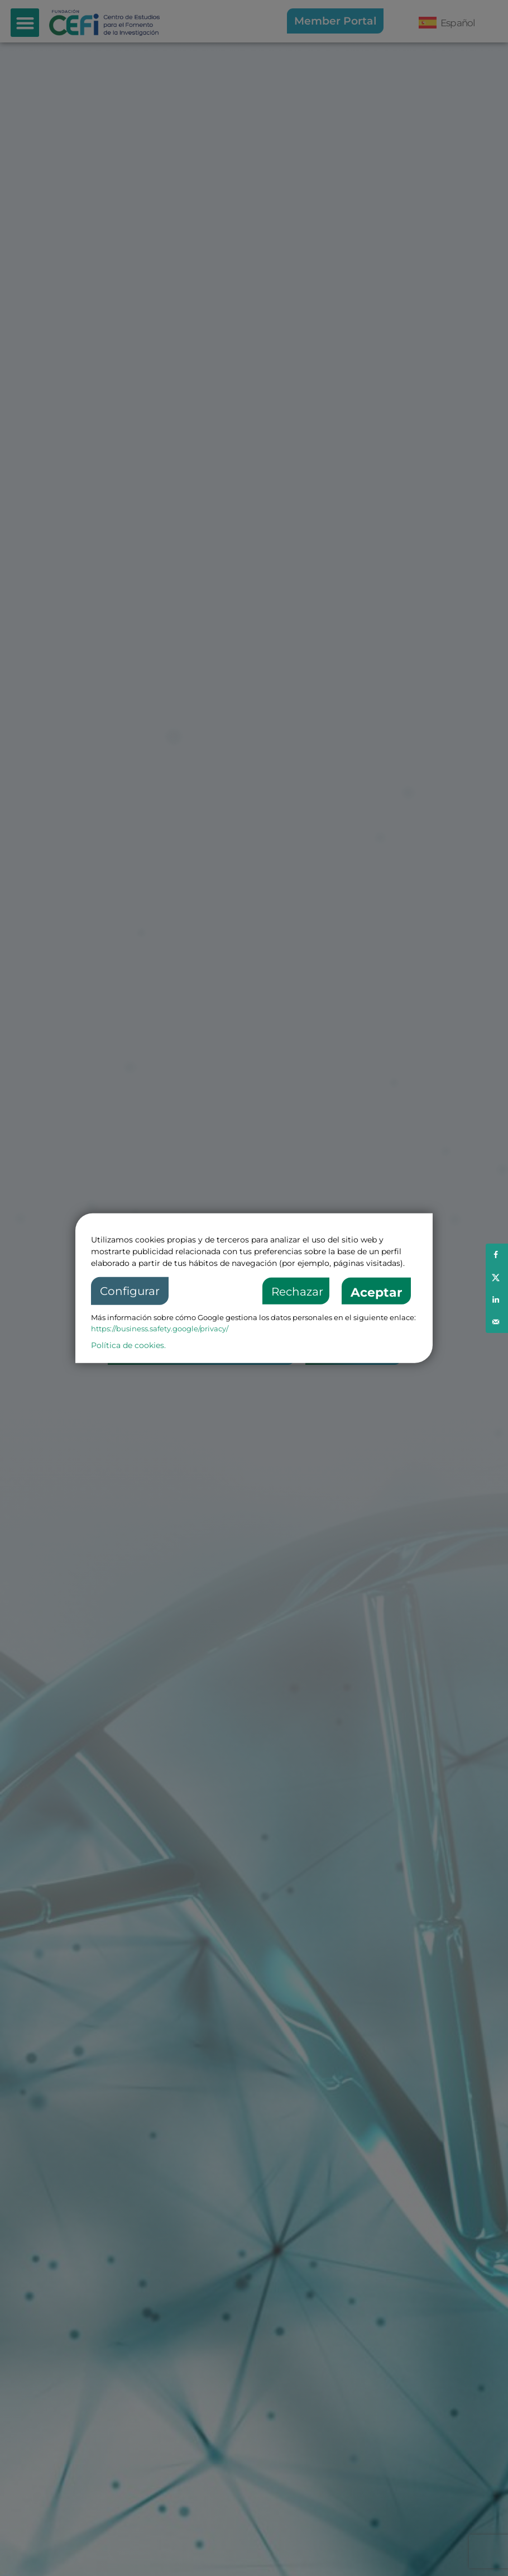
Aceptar (376, 1292)
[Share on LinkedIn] (497, 1299)
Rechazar (297, 1291)
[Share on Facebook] (497, 1255)
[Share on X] (497, 1277)
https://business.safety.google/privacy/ (159, 1328)
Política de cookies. (128, 1345)
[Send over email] (497, 1322)
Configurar (130, 1291)
